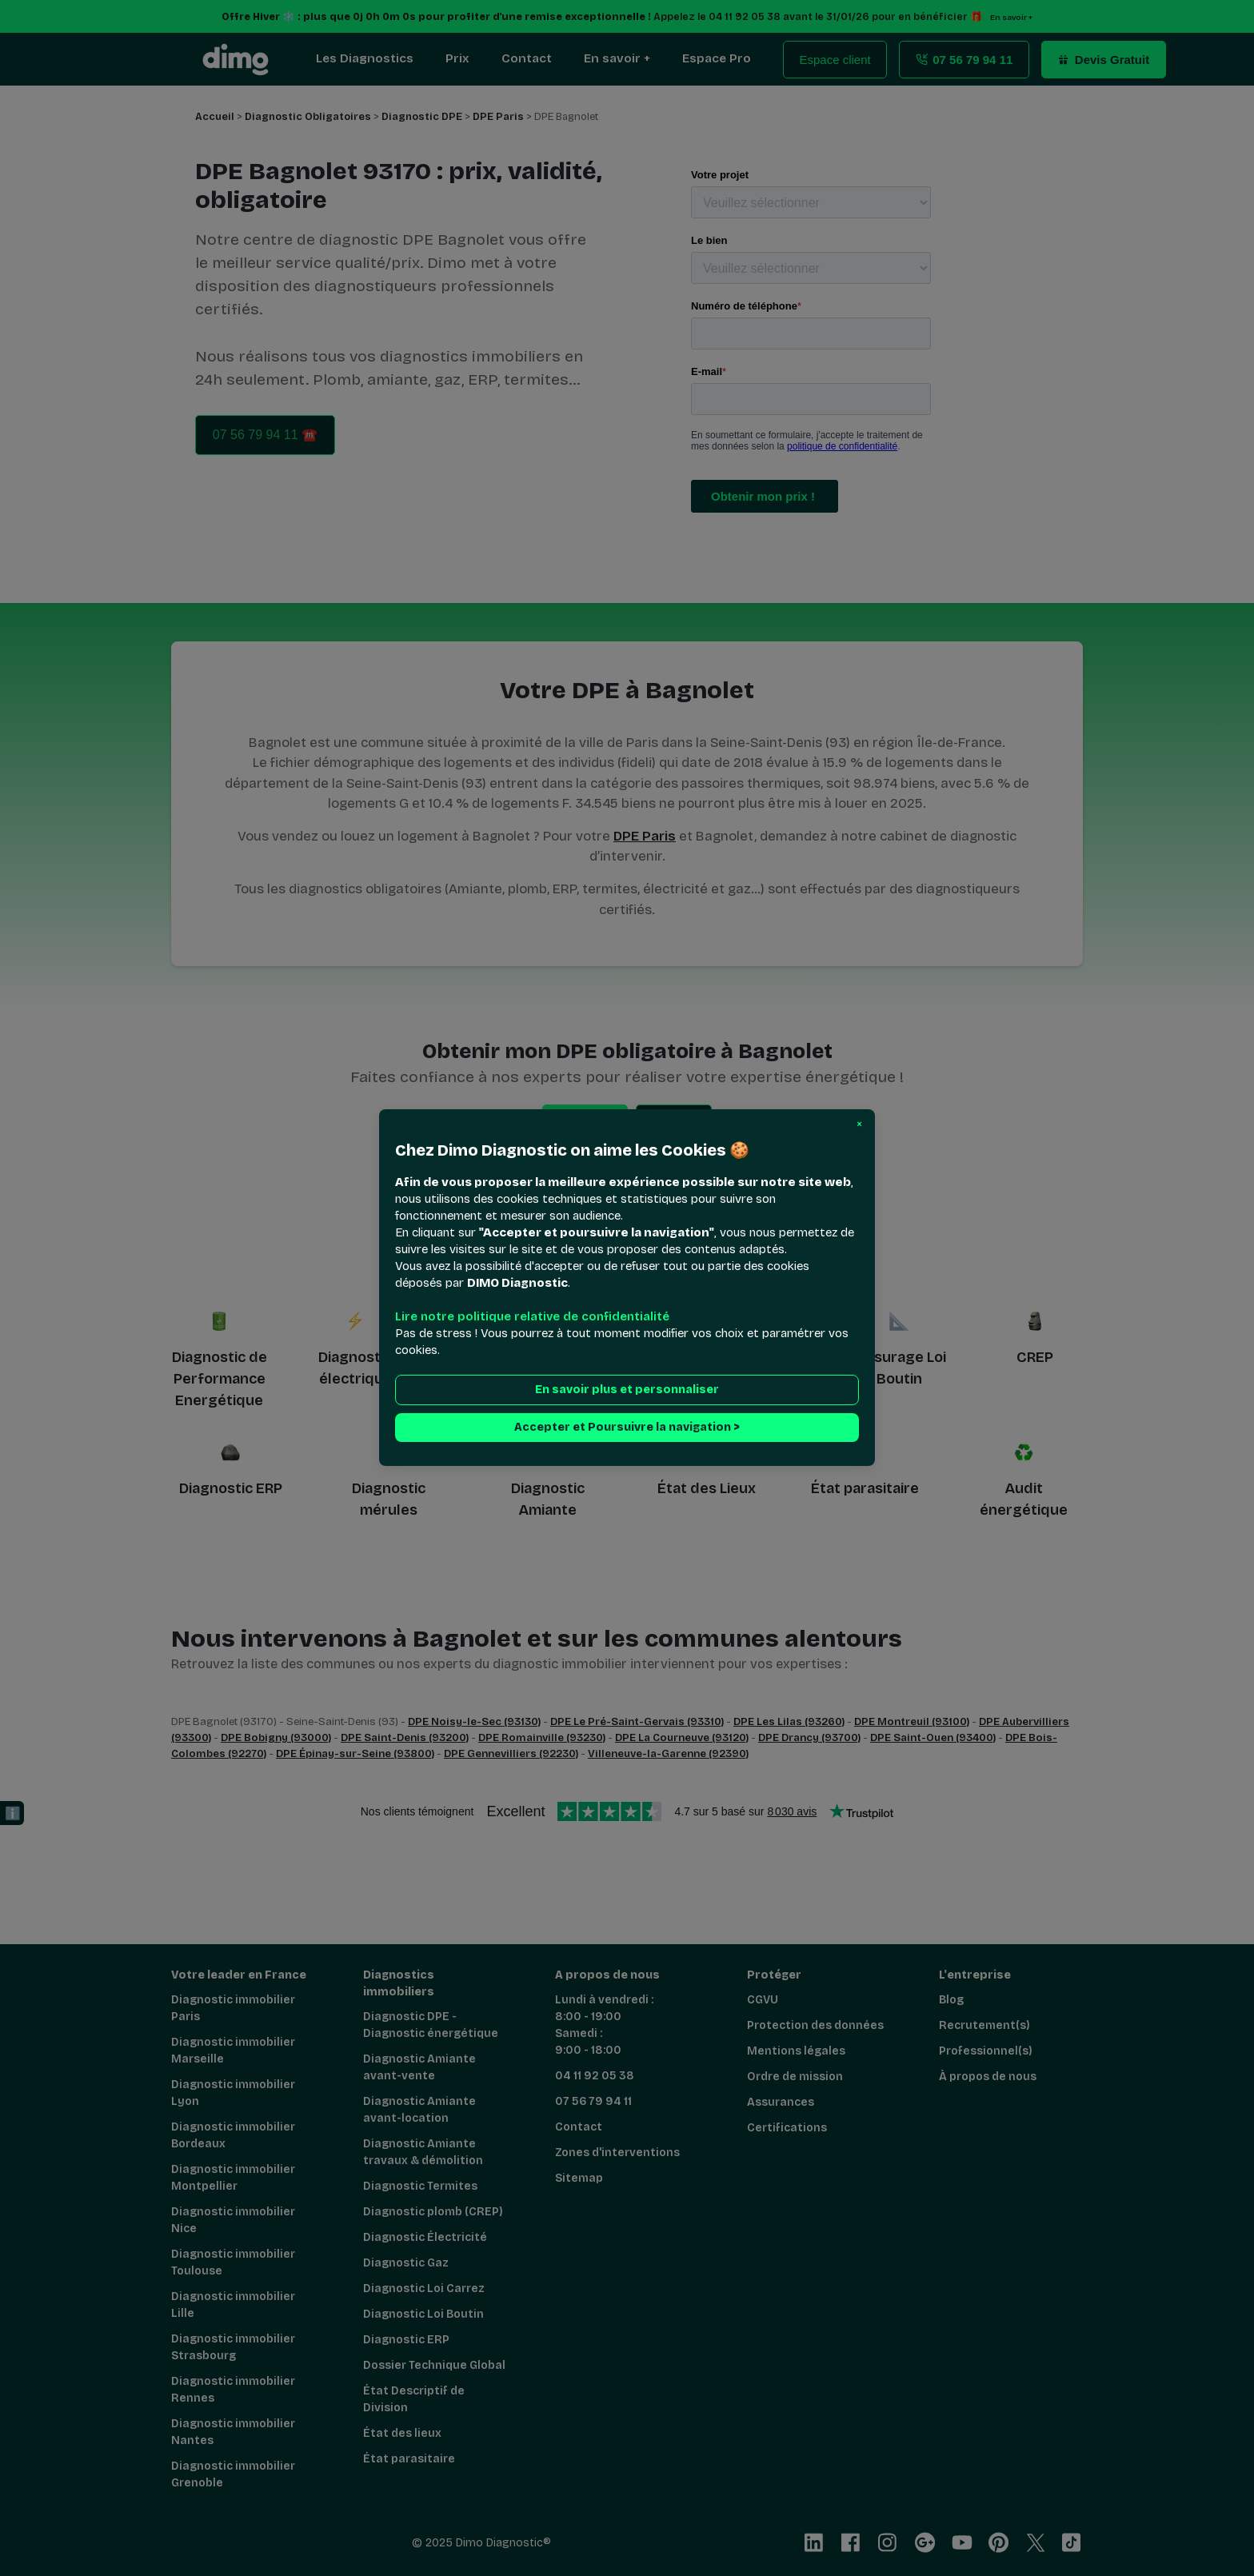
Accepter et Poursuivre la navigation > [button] (627, 1428)
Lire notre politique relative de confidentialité (532, 1317)
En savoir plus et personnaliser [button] (627, 1390)
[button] (859, 1124)
